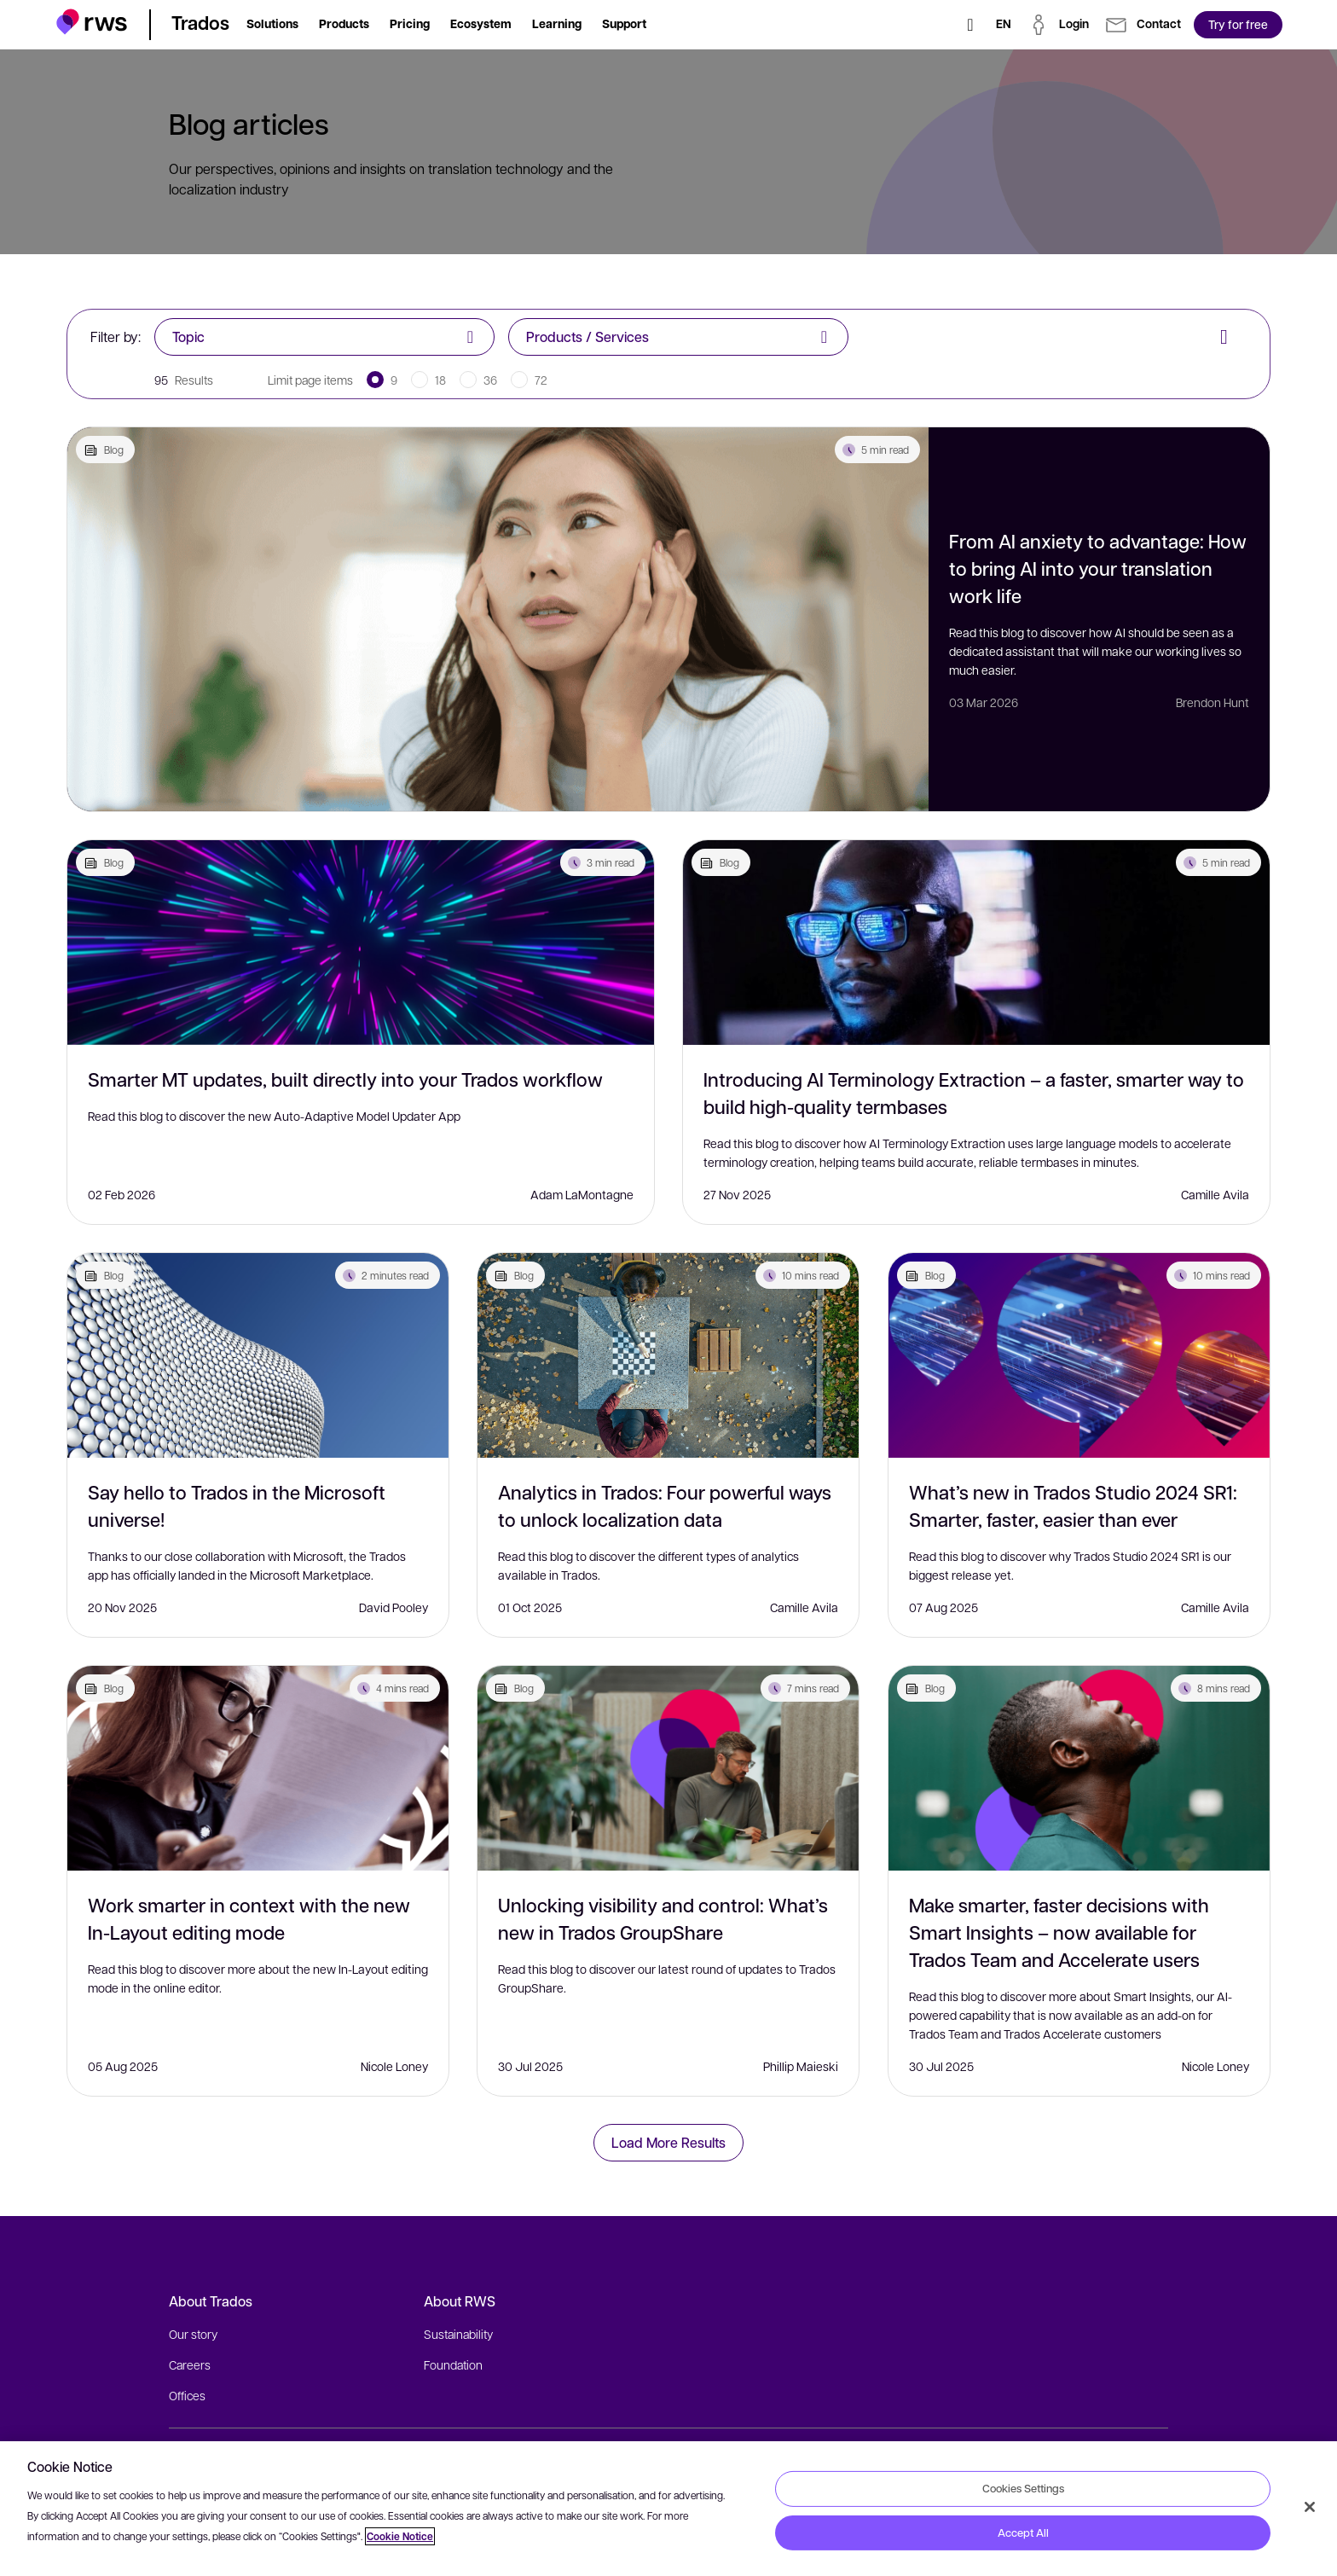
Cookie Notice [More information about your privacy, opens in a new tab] (400, 2536)
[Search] (970, 24)
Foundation (453, 2364)
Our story (193, 2333)
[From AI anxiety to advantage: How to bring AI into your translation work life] (498, 619)
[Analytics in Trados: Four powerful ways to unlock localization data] (668, 1355)
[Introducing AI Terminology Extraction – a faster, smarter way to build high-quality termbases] (976, 942)
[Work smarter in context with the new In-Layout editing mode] (258, 1768)
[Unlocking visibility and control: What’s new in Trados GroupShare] (668, 1768)
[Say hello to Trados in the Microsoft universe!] (258, 1355)
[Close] (1309, 2507)
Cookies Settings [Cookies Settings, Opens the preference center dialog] (1023, 2488)
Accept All (1023, 2532)
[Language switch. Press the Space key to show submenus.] (1004, 24)
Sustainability (458, 2333)
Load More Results (668, 2142)
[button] (92, 22)
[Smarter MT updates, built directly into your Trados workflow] (360, 942)
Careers (190, 2364)
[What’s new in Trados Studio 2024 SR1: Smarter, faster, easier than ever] (1079, 1355)
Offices (187, 2395)
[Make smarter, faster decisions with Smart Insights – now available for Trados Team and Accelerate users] (1079, 1768)
